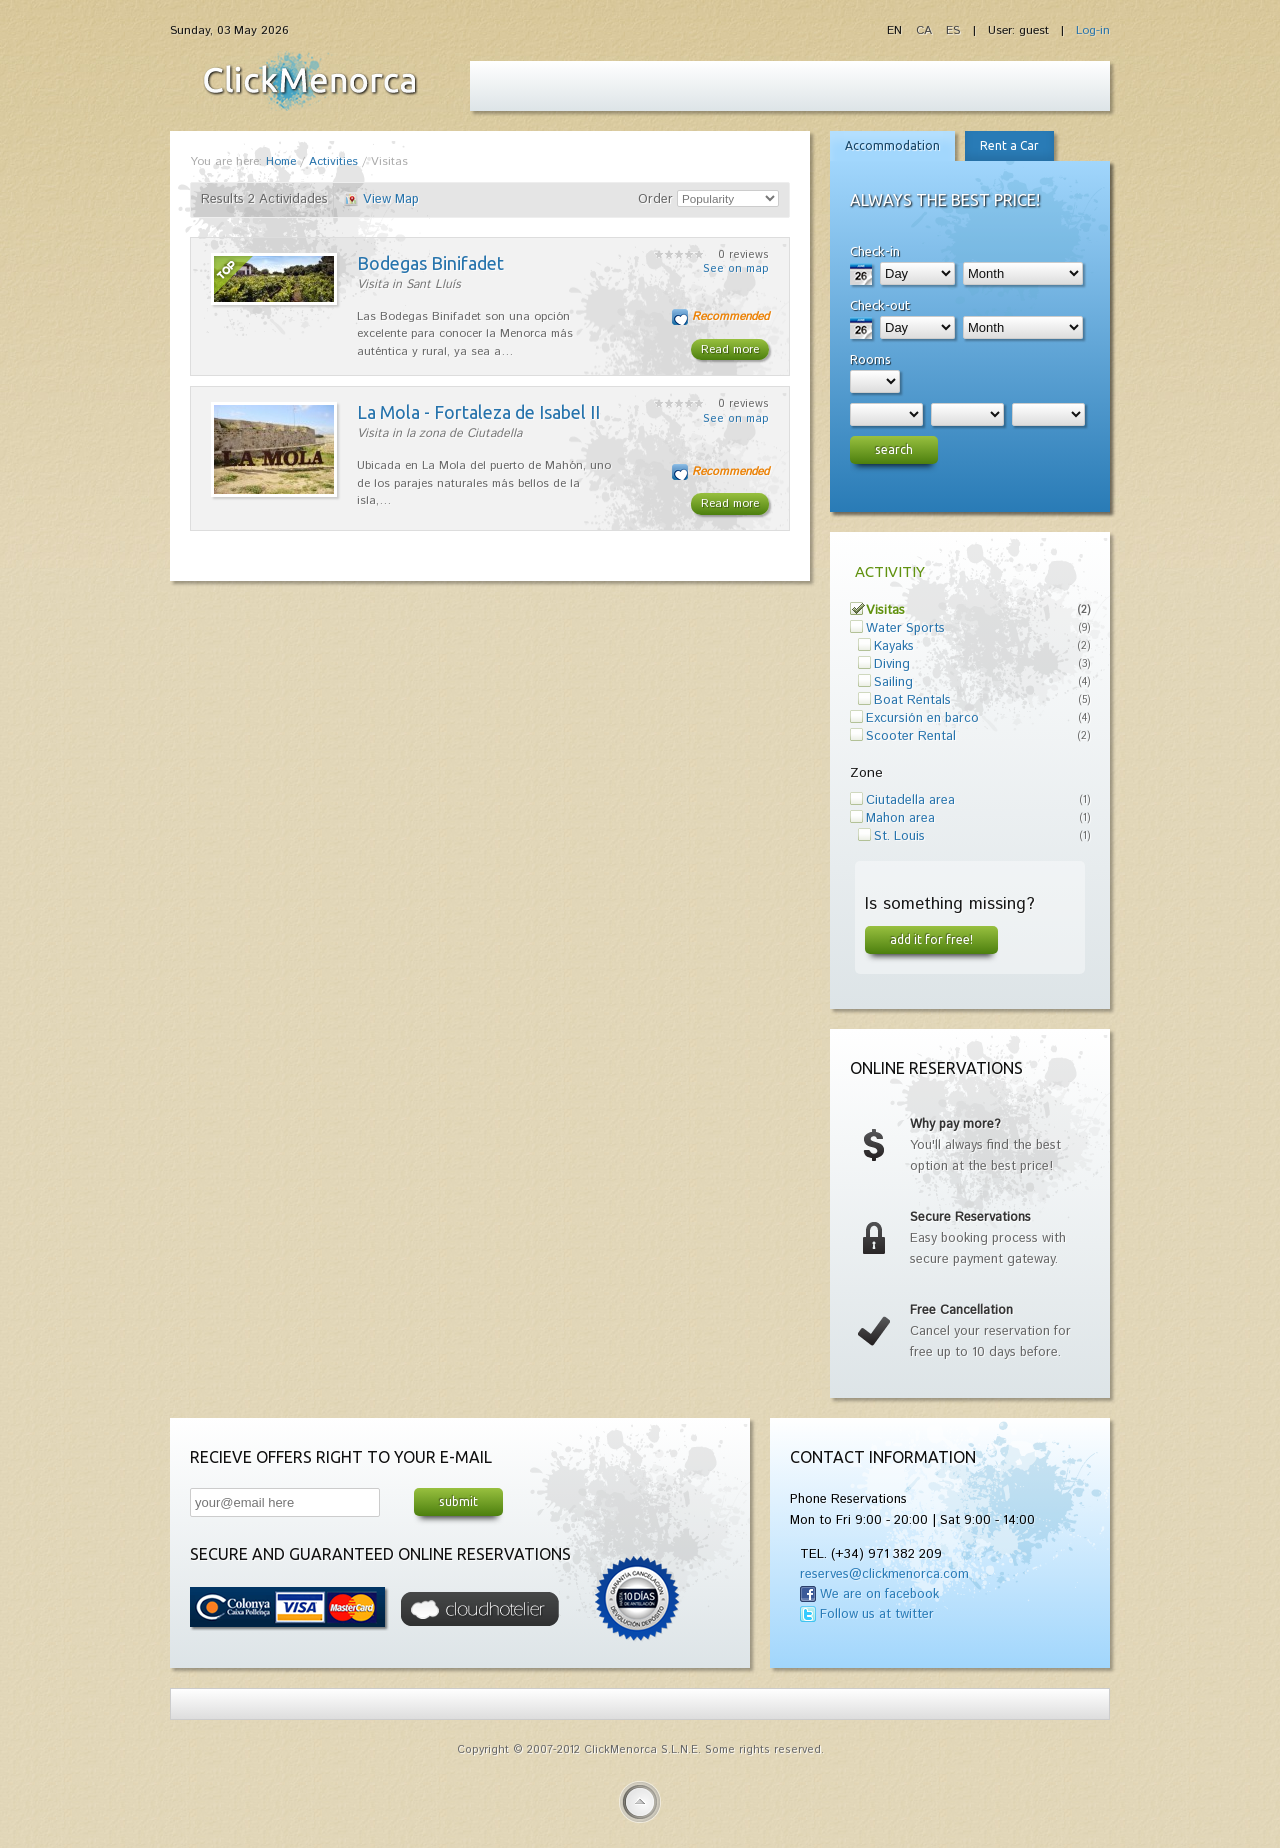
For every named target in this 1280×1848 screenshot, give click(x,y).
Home (281, 161)
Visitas (885, 610)
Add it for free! (931, 939)
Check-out (880, 305)
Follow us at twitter (877, 1614)
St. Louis (899, 836)
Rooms (870, 359)
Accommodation (892, 145)
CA (926, 30)
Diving (892, 664)
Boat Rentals (912, 700)
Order (655, 199)
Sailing (893, 682)
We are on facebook (879, 1594)
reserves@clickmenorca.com (884, 1574)
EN (896, 30)
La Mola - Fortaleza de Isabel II (478, 412)
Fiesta (310, 81)
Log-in (1093, 30)
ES (953, 30)
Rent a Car (1009, 145)
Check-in (875, 251)
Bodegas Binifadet (430, 263)
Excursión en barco (922, 718)
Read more (730, 349)
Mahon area (900, 818)
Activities (333, 161)
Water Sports (905, 628)
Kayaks (894, 646)
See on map (736, 269)
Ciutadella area (910, 800)
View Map (391, 199)
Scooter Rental (911, 736)
